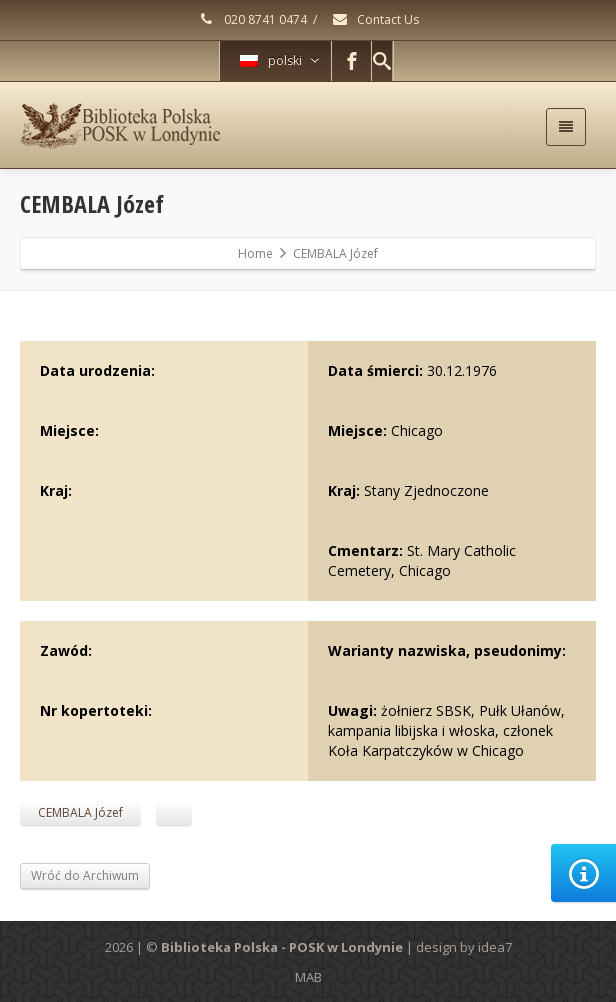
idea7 (495, 947)
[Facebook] (352, 61)
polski (279, 60)
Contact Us (375, 19)
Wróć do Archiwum (85, 875)
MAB (308, 977)
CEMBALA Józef (80, 812)
